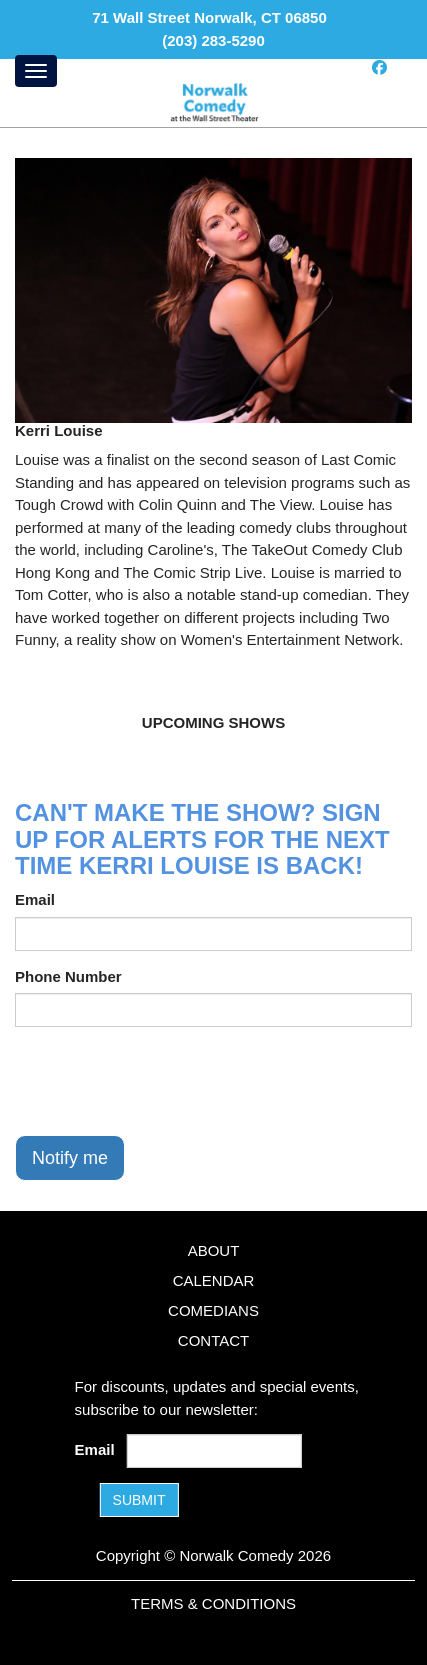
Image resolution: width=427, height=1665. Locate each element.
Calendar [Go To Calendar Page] (214, 1280)
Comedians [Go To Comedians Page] (213, 1310)
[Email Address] (214, 1451)
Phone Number (68, 976)
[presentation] (167, 1081)
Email (35, 899)
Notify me (70, 1158)
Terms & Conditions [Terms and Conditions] (213, 1603)
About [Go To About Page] (214, 1250)
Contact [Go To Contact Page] (213, 1340)
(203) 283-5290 (213, 40)
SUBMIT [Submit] (139, 1500)
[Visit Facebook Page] (379, 67)
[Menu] (36, 71)
